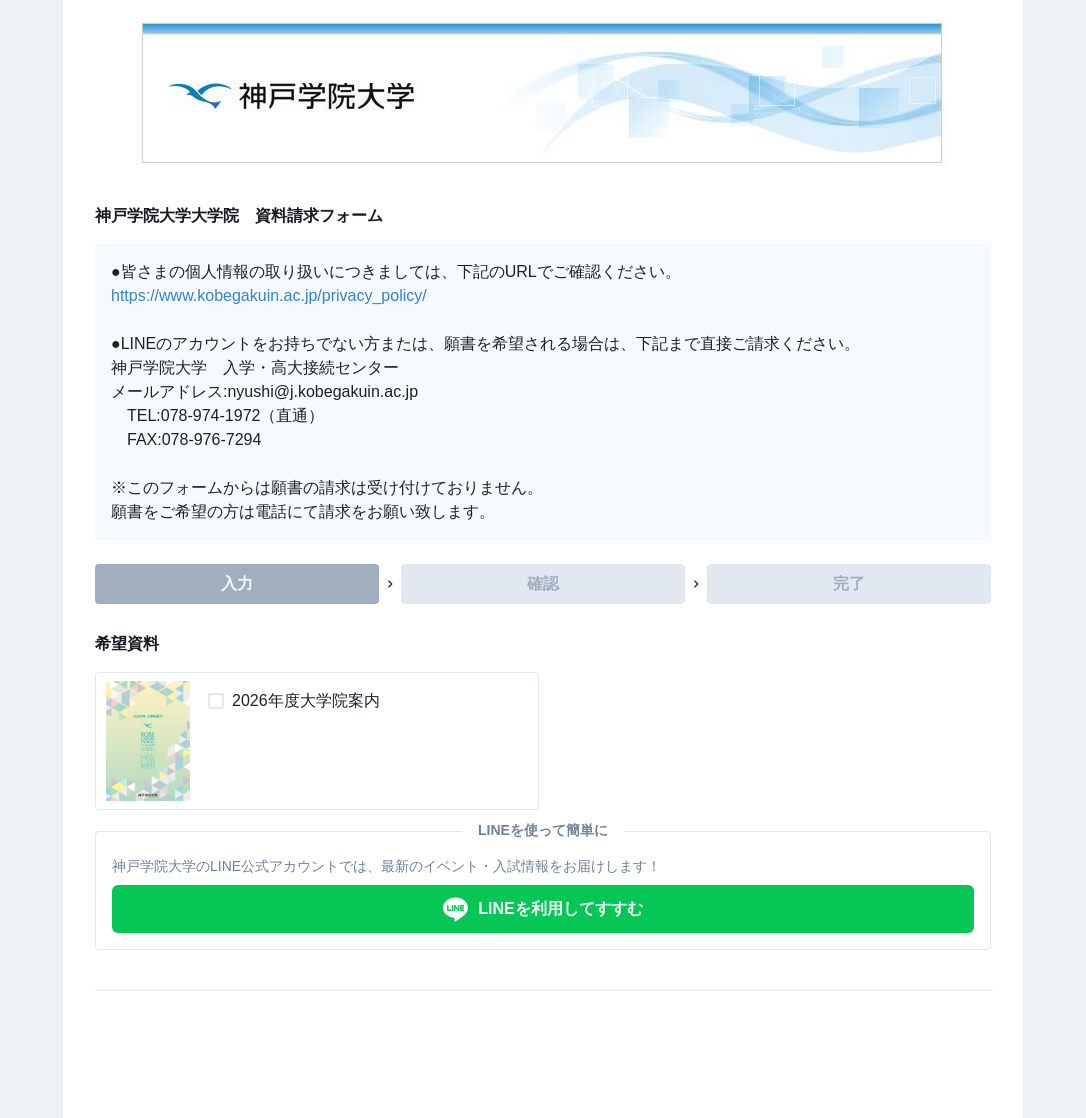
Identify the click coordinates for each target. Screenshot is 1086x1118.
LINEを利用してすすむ (542, 909)
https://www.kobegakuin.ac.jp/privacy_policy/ (269, 295)
